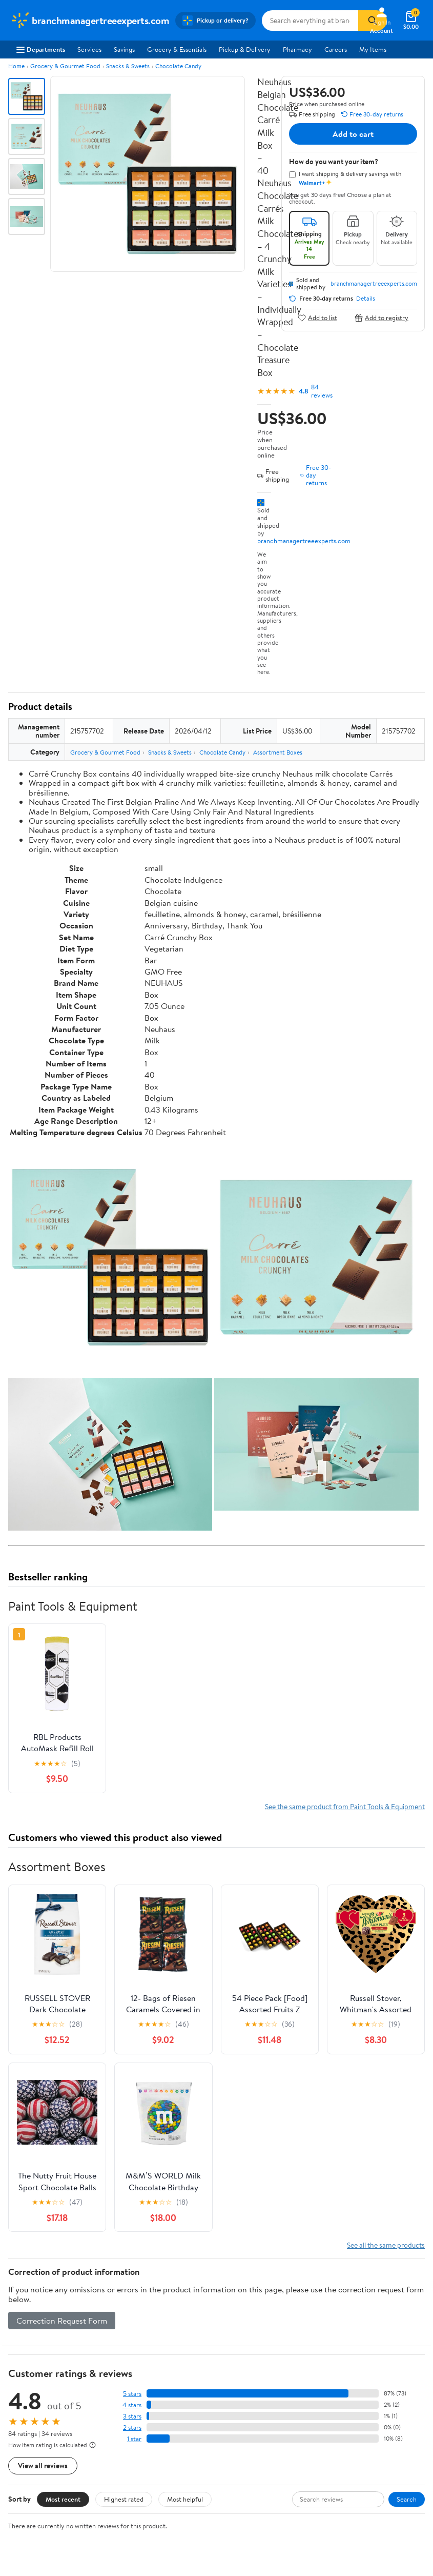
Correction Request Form (61, 2320)
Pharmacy (297, 49)
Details (365, 298)
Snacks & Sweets (128, 66)
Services (89, 49)
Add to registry (381, 317)
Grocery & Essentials (177, 49)
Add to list (317, 317)
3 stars (132, 2416)
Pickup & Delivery (245, 49)
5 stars (132, 2393)
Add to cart (353, 134)
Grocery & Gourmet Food (65, 66)
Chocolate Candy (178, 66)
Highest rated (123, 2499)
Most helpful (185, 2499)
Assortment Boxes (277, 752)
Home (16, 66)
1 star (134, 2439)
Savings (124, 49)
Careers (335, 49)
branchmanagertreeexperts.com (303, 540)
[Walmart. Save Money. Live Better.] (89, 20)
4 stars (131, 2405)
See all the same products (386, 2245)
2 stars (132, 2427)
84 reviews (322, 391)
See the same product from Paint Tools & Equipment (345, 1806)
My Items (372, 49)
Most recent (63, 2499)
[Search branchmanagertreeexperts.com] (310, 20)
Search (407, 2499)
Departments (40, 49)
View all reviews (43, 2465)
